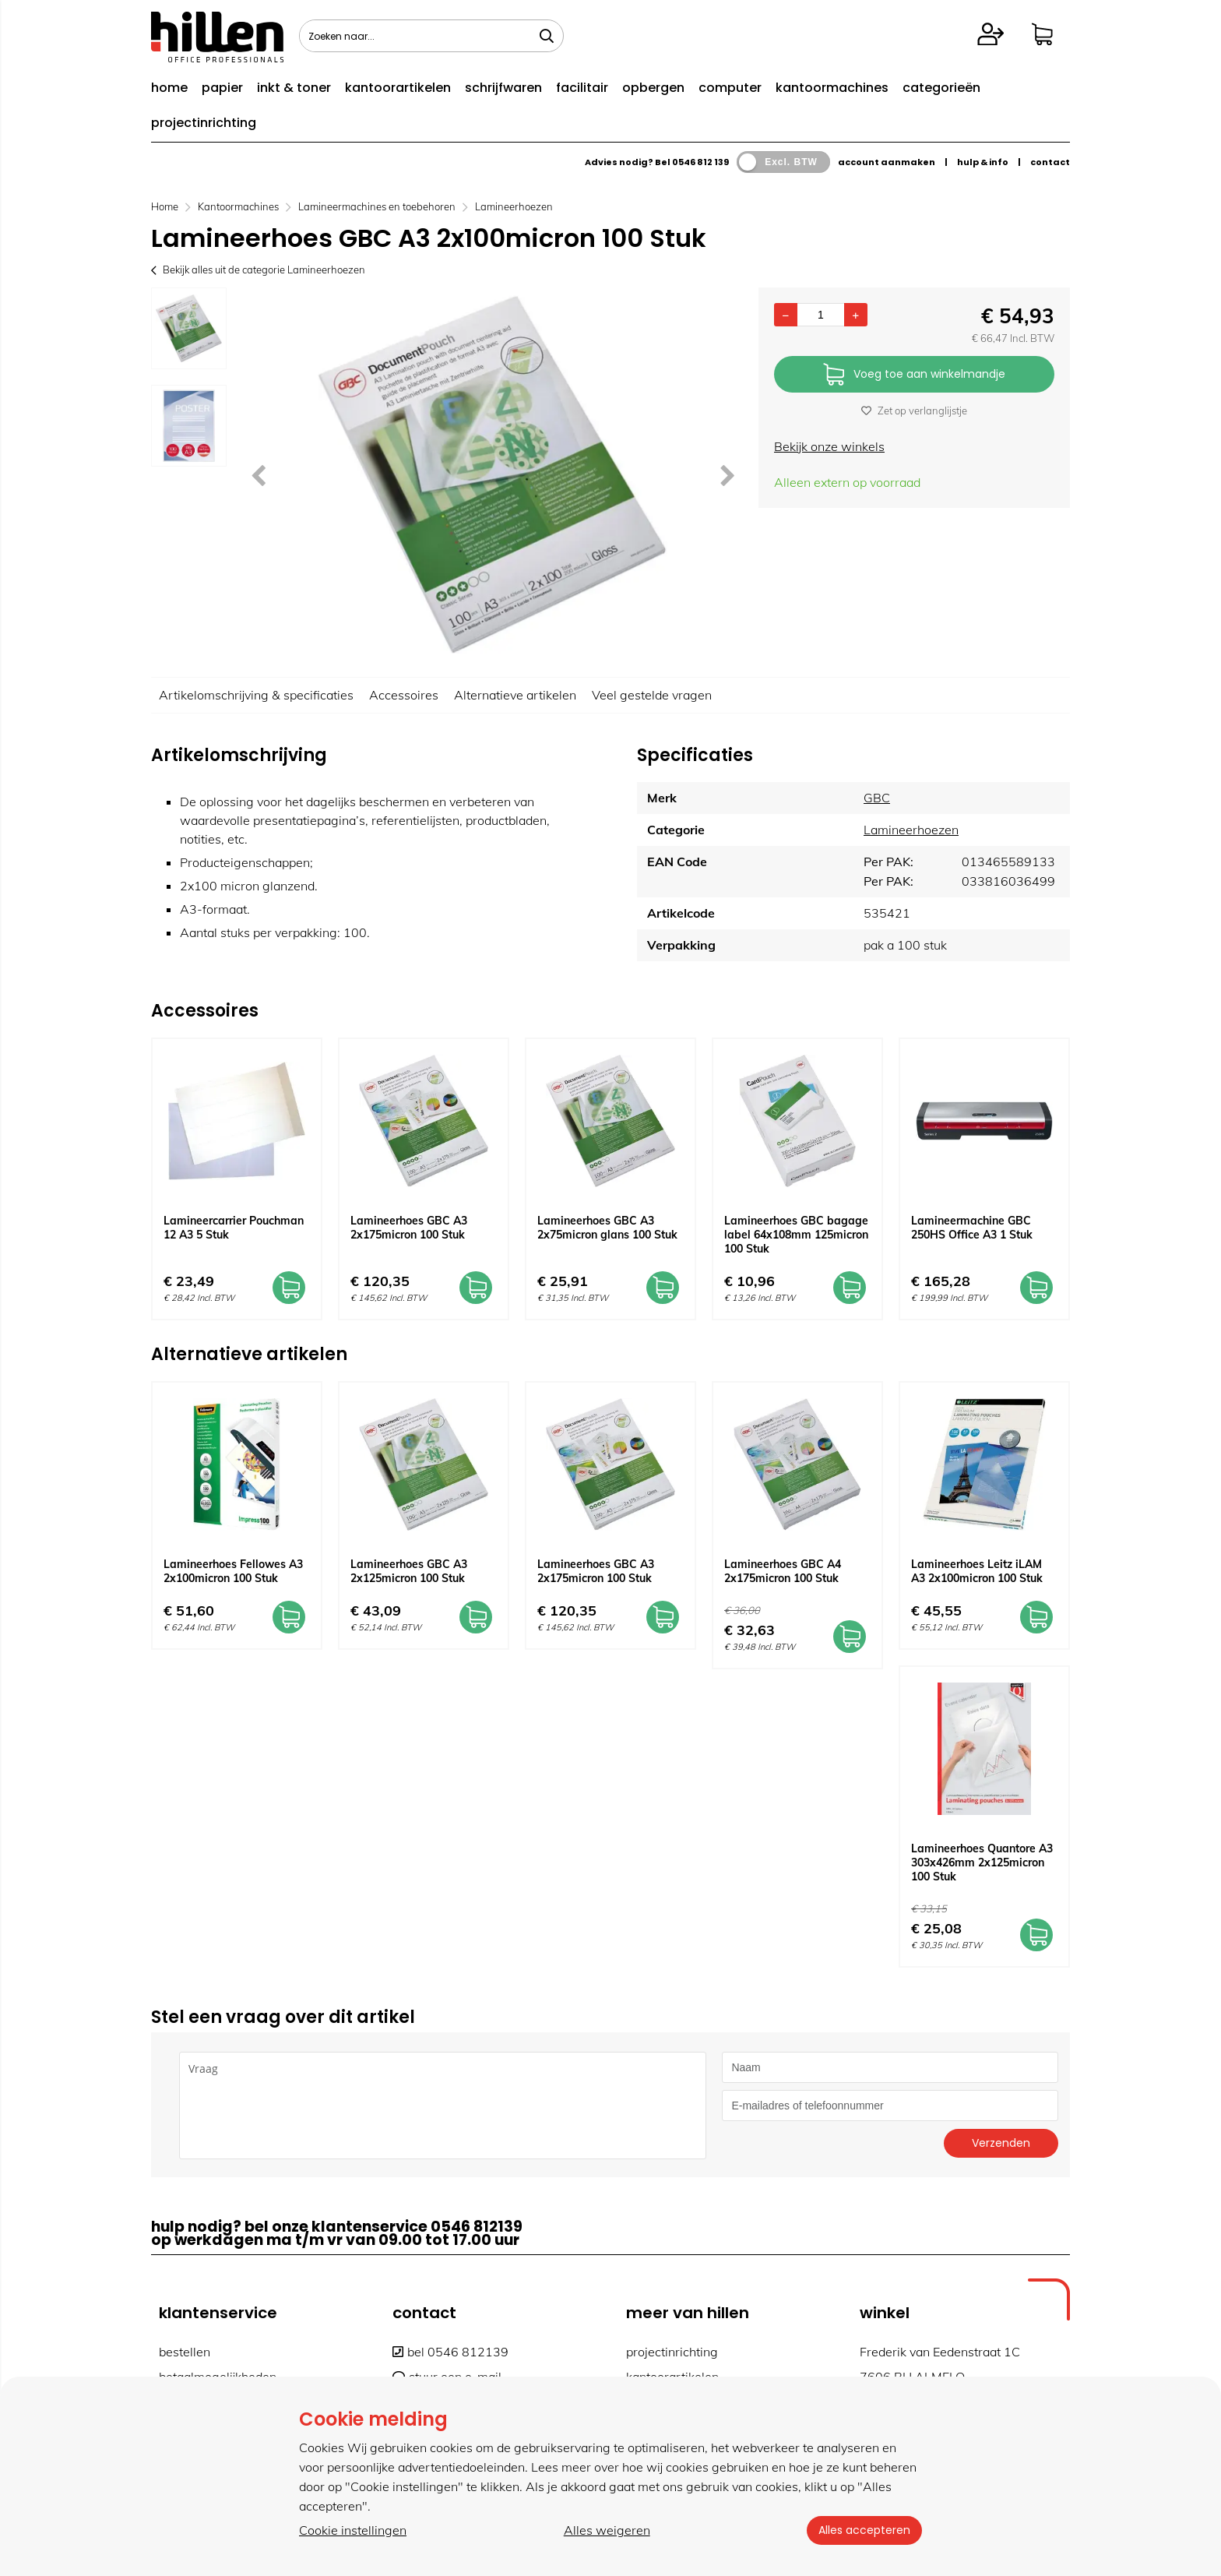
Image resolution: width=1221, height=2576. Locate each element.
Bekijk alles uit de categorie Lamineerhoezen (258, 269)
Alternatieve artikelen (515, 695)
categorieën (941, 88)
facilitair (582, 88)
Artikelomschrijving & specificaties (256, 695)
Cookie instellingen (352, 2530)
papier (222, 88)
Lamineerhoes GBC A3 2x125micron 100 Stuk (408, 1571)
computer (730, 88)
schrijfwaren (503, 88)
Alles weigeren (606, 2530)
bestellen (184, 2351)
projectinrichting (203, 123)
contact (1050, 162)
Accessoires (403, 695)
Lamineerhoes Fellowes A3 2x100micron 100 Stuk (233, 1571)
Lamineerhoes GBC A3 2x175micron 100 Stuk (408, 1228)
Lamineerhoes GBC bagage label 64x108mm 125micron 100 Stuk (796, 1235)
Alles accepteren (864, 2530)
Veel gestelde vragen (652, 695)
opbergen (653, 88)
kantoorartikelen (398, 88)
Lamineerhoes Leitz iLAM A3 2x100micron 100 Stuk (977, 1571)
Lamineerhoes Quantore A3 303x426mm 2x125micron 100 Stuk (982, 1862)
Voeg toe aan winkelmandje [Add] (914, 375)
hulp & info (982, 162)
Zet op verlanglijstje (914, 410)
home (169, 88)
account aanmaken (886, 162)
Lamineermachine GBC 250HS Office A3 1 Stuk (972, 1228)
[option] (189, 328)
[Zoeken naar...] (546, 35)
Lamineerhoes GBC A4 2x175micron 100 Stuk (782, 1571)
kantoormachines (832, 88)
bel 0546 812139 (450, 2351)
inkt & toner (294, 88)
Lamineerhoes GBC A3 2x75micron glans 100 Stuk (607, 1228)
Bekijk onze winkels (829, 446)
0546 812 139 (700, 162)
